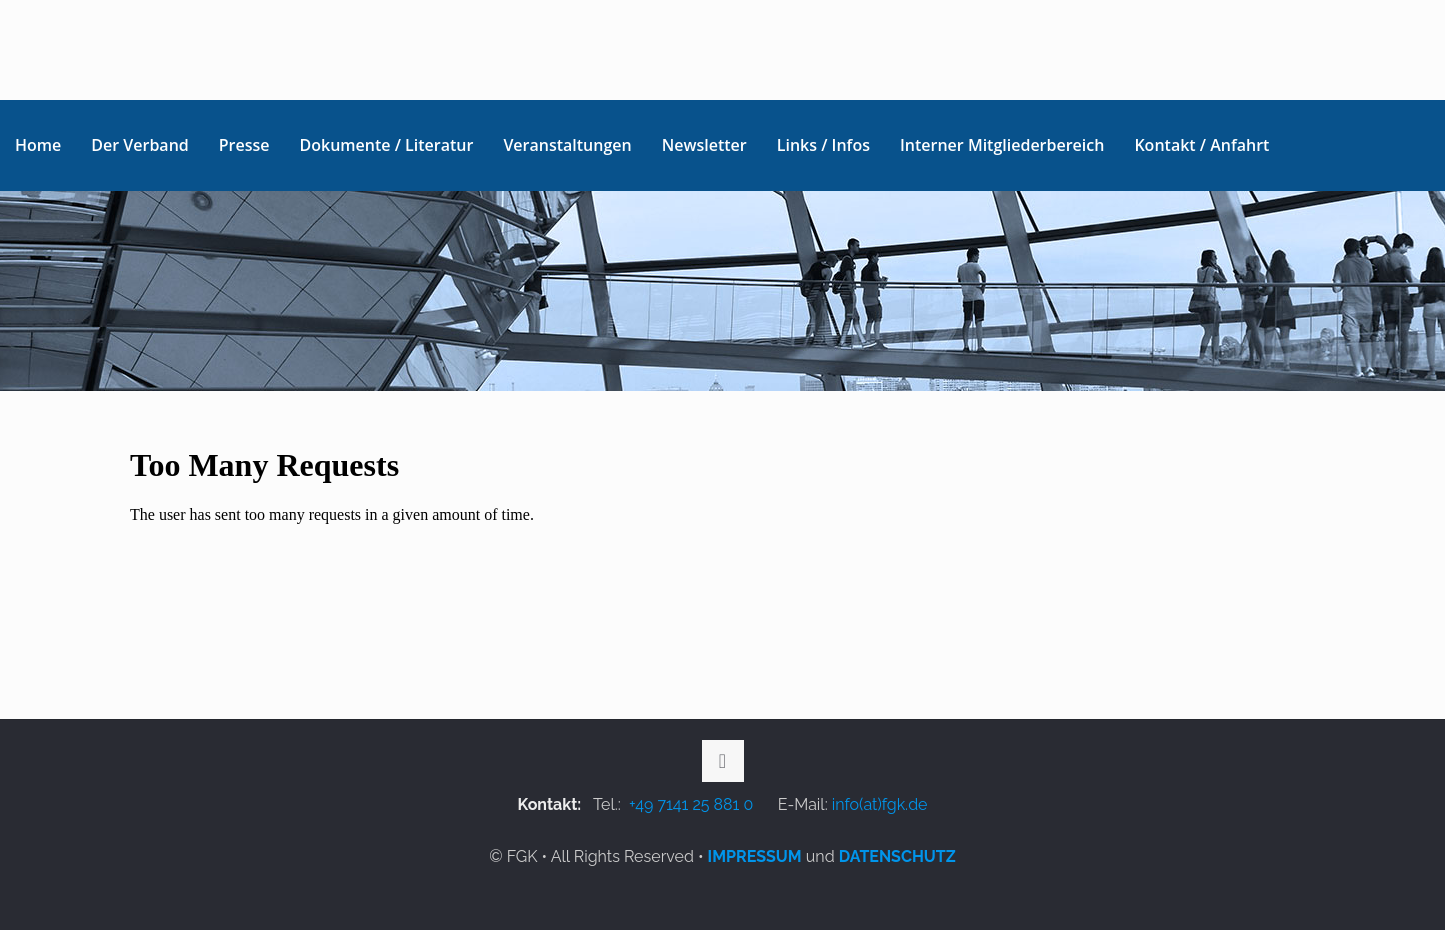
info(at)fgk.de (880, 804)
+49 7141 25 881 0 (691, 804)
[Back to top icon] (723, 761)
